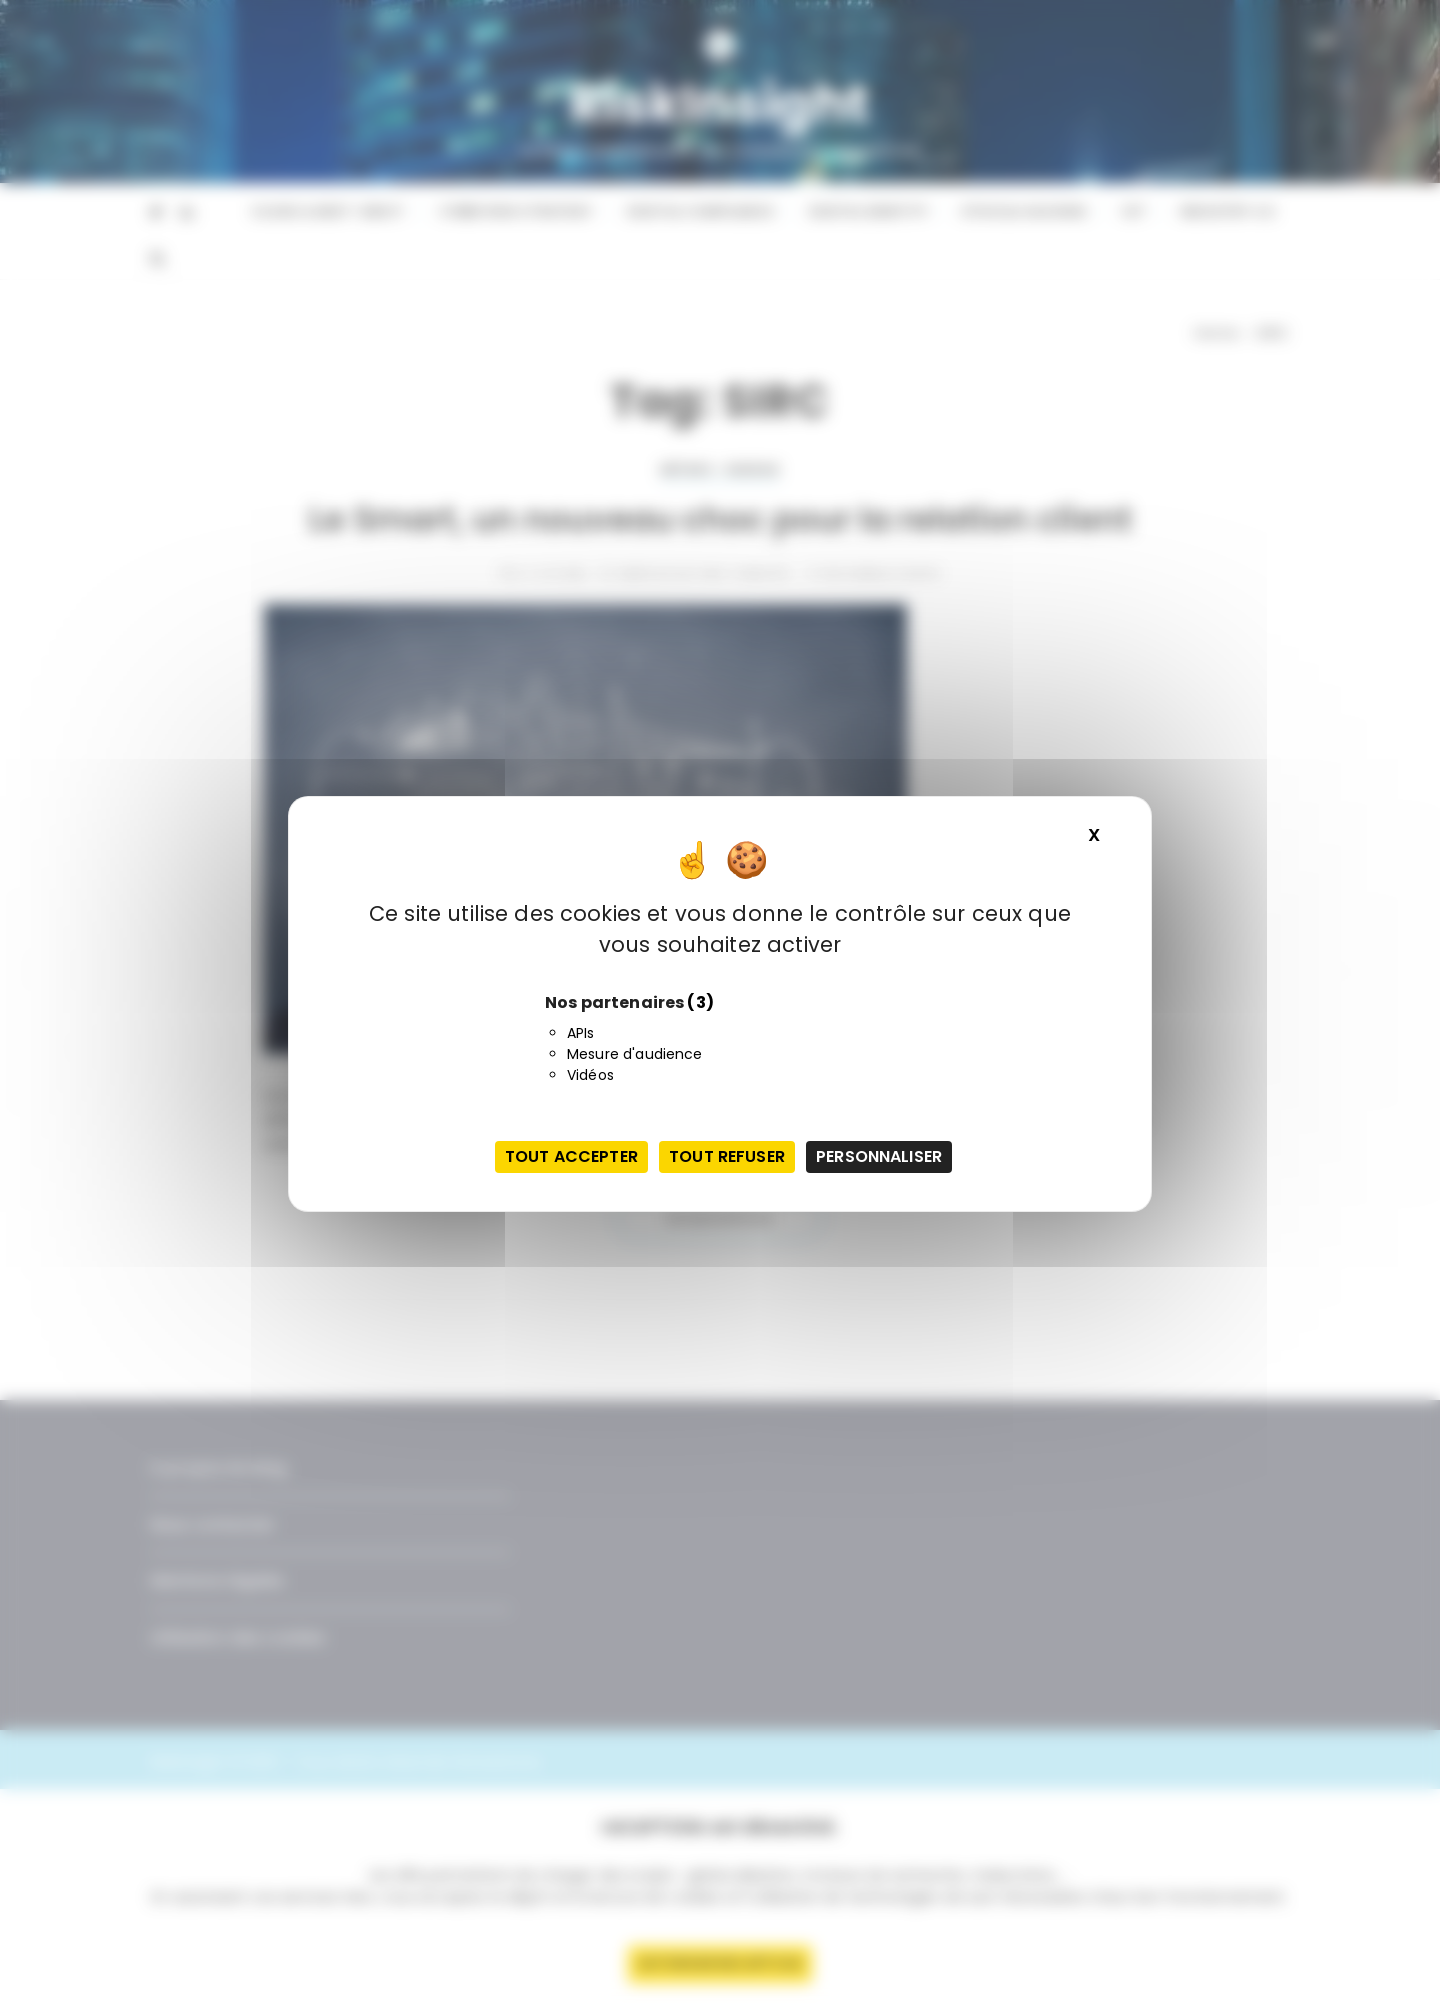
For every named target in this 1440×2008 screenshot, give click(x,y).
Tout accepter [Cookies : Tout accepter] (571, 1156)
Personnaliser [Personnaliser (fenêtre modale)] (879, 1156)
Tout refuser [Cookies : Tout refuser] (727, 1156)
